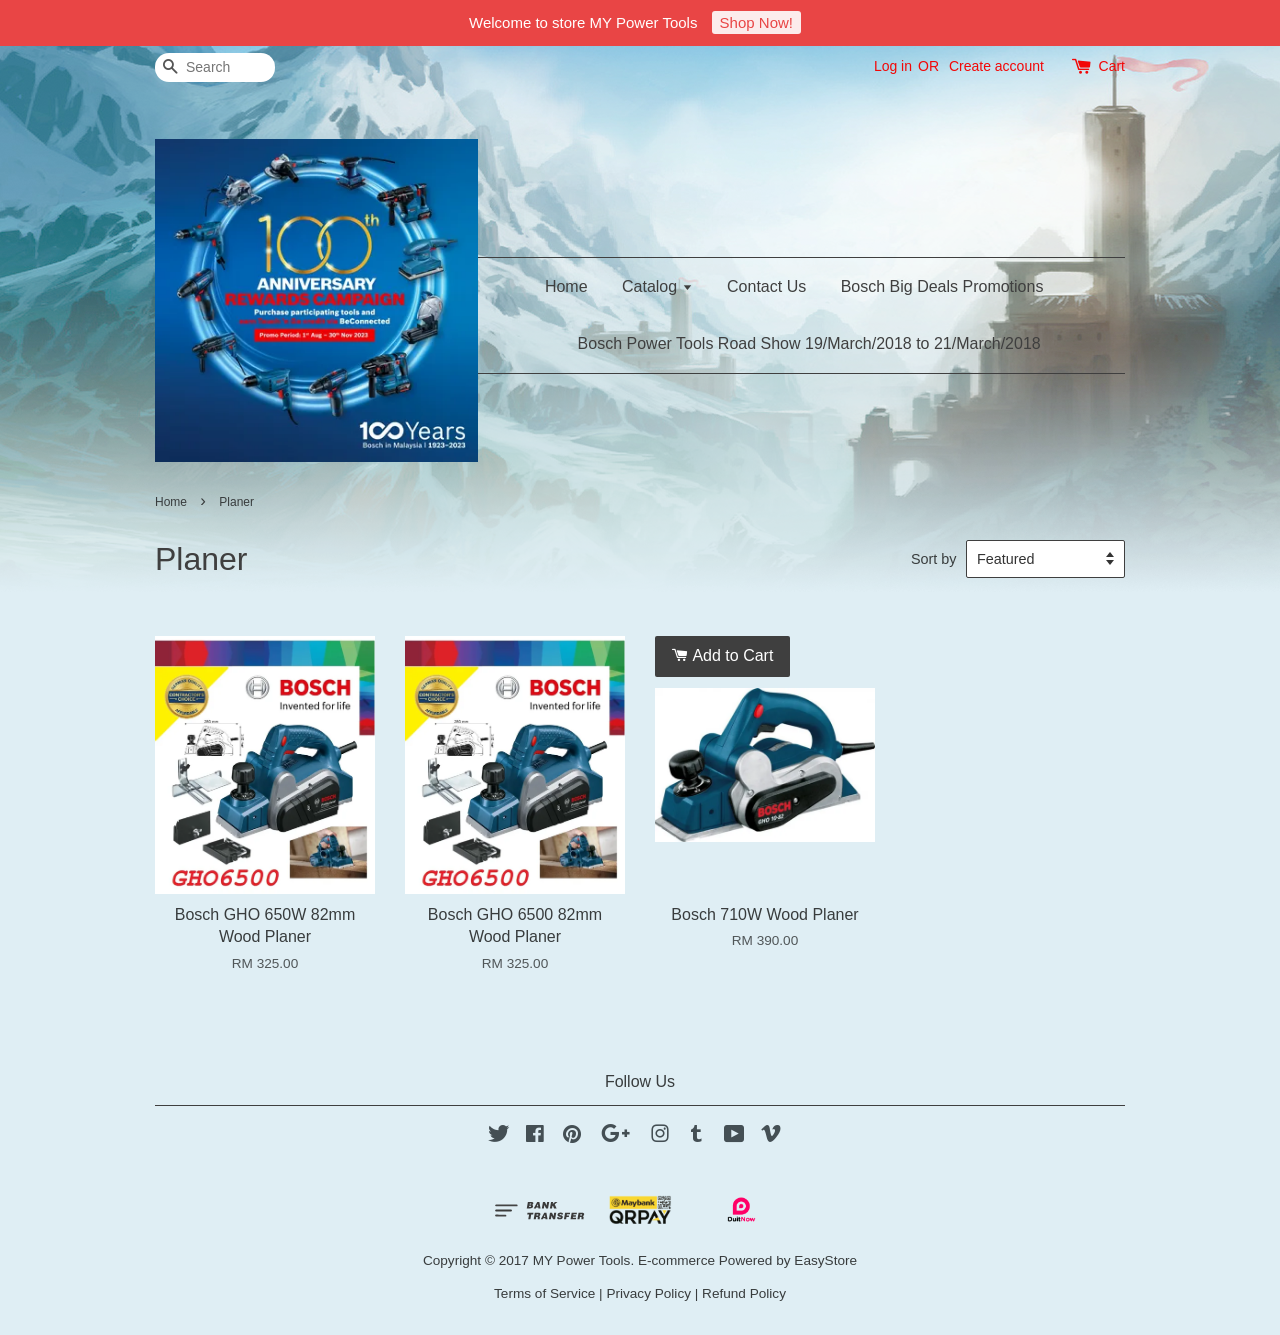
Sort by (934, 559)
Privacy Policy (648, 1293)
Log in (893, 66)
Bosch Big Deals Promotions (942, 286)
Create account (996, 66)
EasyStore (825, 1260)
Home (566, 286)
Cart (1112, 66)
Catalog (657, 286)
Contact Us (766, 286)
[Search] (215, 67)
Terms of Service (544, 1293)
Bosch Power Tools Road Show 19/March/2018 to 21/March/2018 (809, 343)
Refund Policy (744, 1293)
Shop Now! (756, 22)
